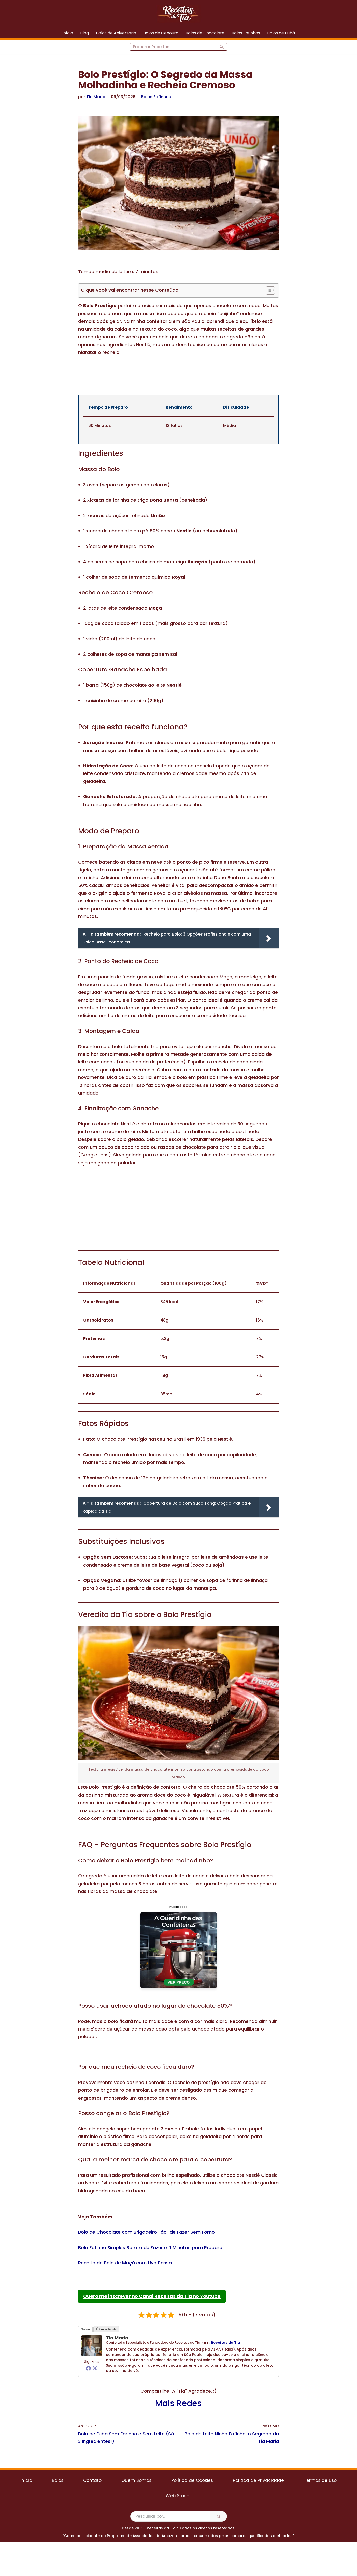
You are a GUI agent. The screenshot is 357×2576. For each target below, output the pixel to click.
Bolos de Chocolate (204, 33)
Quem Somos (136, 2501)
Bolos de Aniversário (116, 33)
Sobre (85, 2334)
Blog (84, 33)
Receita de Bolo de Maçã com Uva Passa (125, 2267)
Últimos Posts (106, 2334)
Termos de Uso (320, 2501)
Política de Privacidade (258, 2501)
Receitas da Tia (225, 2347)
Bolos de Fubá (281, 33)
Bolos (57, 2501)
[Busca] (173, 47)
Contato (92, 2501)
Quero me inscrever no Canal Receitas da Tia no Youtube (152, 2300)
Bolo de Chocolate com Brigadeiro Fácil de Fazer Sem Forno (146, 2236)
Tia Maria (95, 97)
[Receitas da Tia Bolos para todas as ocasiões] (179, 14)
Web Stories (179, 2516)
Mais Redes (178, 2408)
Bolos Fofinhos (246, 33)
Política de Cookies (192, 2501)
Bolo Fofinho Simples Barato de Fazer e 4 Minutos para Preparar (151, 2252)
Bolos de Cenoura (160, 33)
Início (67, 33)
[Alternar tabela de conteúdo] (268, 290)
